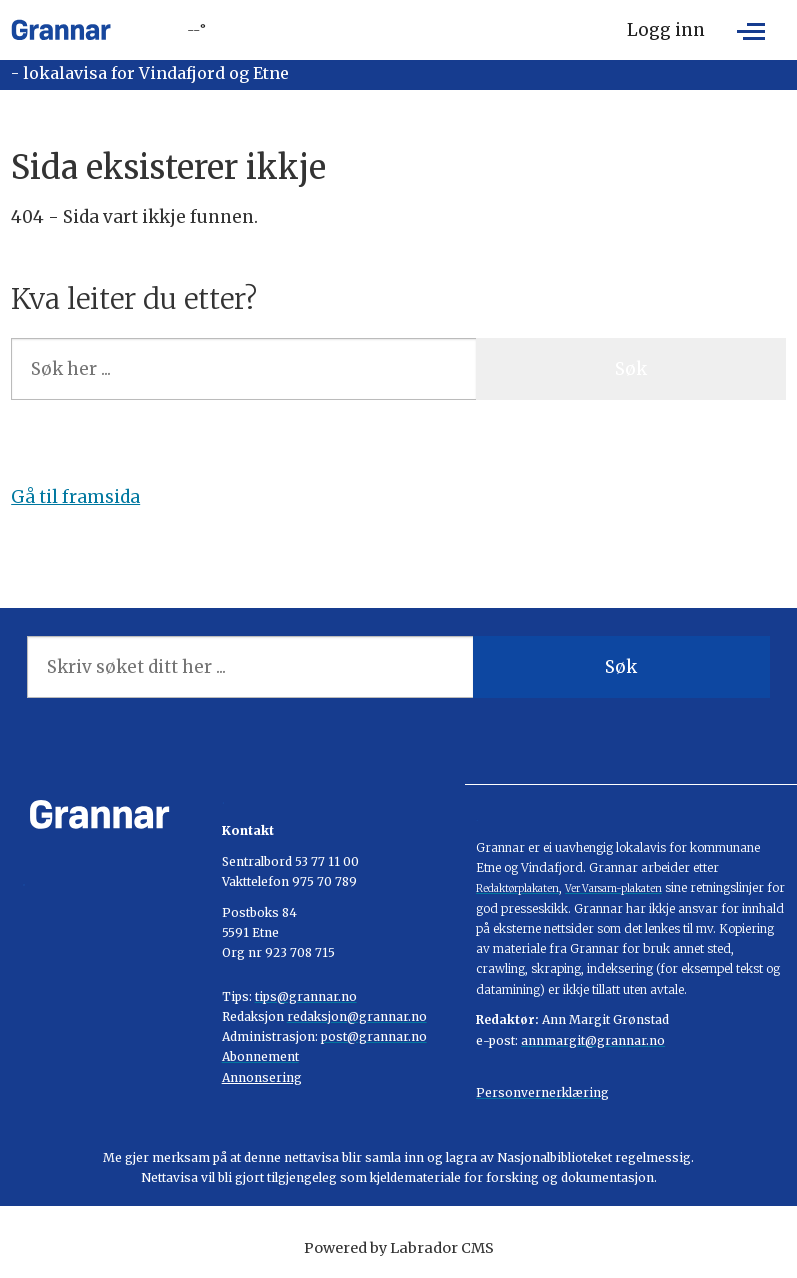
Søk (631, 369)
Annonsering (262, 1077)
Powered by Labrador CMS (399, 1248)
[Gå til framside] (61, 30)
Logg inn (666, 30)
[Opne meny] (751, 30)
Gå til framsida (75, 497)
